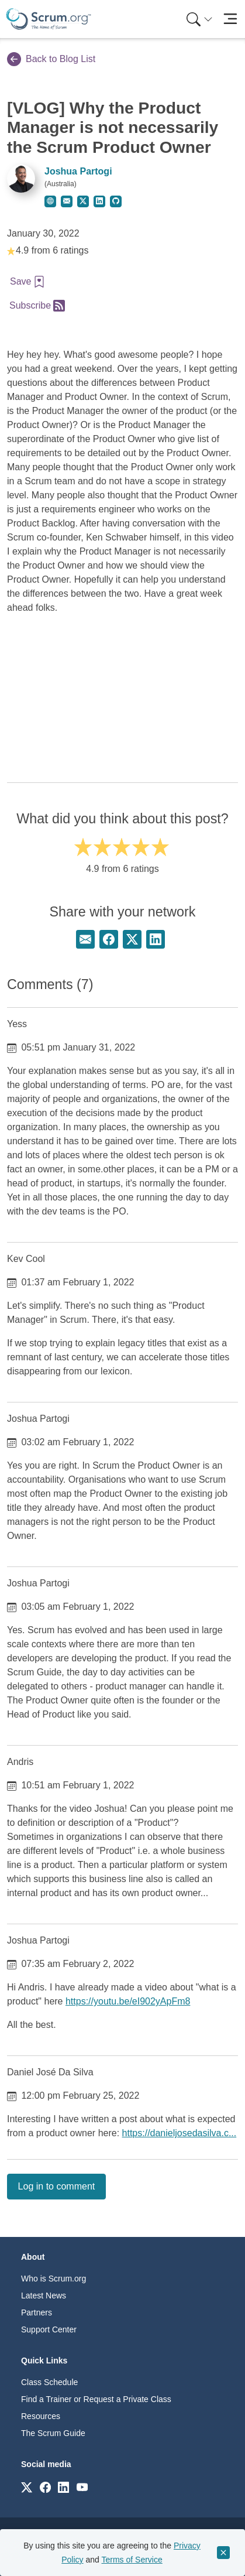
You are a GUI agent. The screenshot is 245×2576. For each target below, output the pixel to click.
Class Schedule (49, 2382)
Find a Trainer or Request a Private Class (96, 2399)
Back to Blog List (51, 59)
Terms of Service (132, 2559)
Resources (40, 2416)
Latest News (43, 2295)
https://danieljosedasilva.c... (179, 2133)
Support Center (49, 2329)
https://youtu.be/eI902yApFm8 (127, 2001)
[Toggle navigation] (230, 19)
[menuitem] (198, 19)
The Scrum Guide (53, 2433)
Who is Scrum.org (53, 2278)
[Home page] (48, 19)
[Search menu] (199, 19)
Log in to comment (56, 2186)
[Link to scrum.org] (26, 2487)
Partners (36, 2312)
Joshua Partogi (78, 171)
